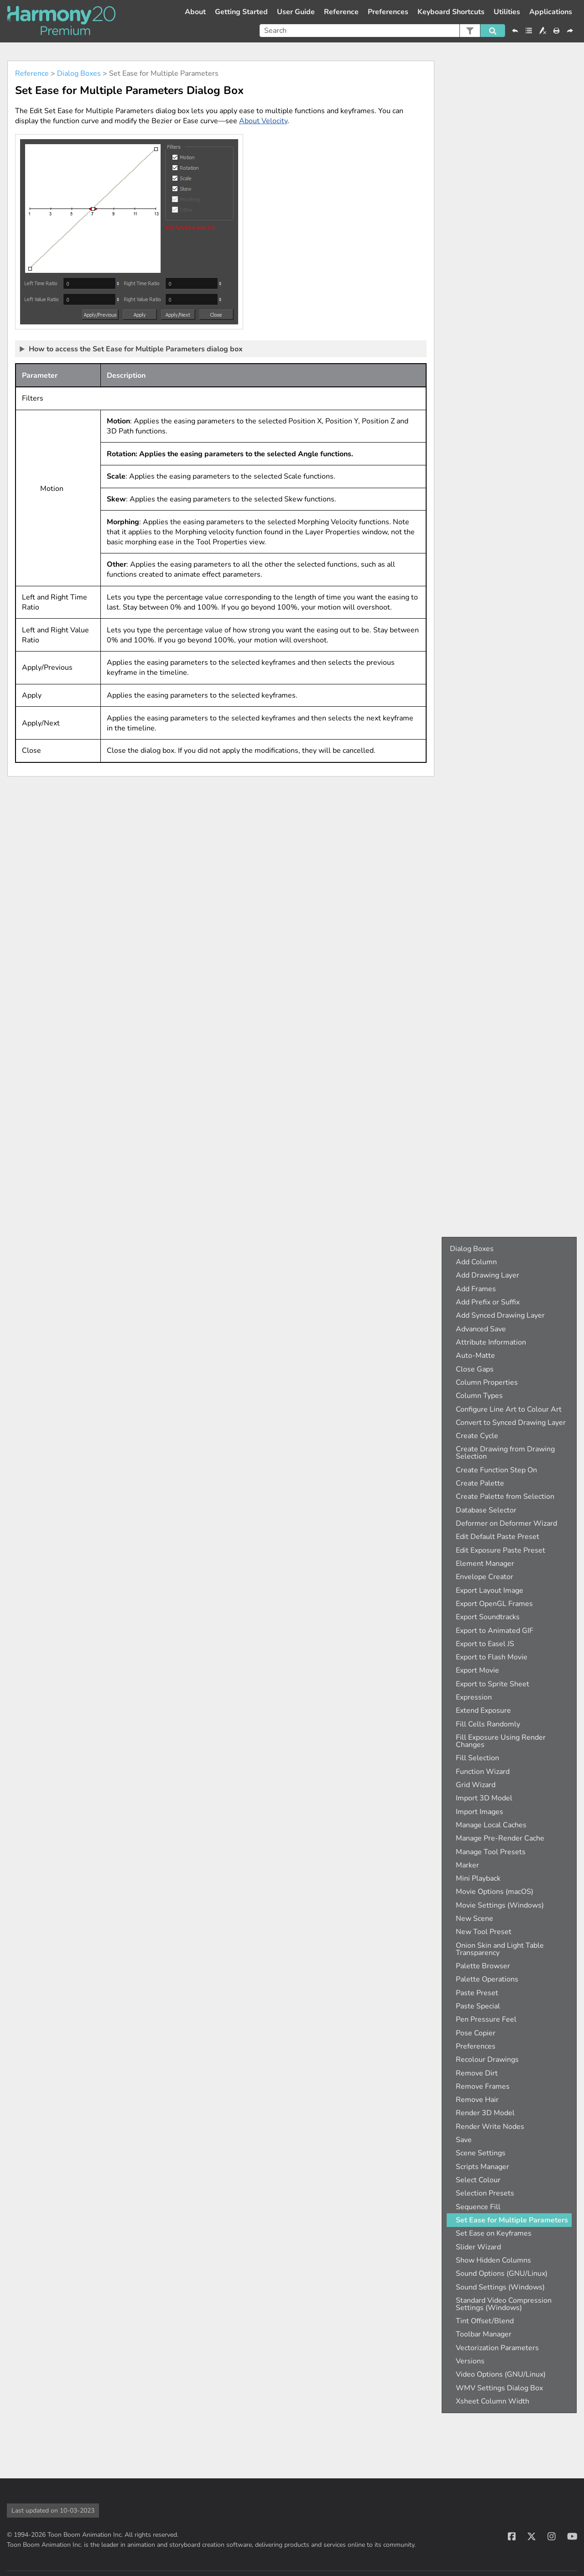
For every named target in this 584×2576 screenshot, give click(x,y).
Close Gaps (475, 1369)
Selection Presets (485, 2193)
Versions (470, 2361)
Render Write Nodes (490, 2127)
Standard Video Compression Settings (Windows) (504, 2304)
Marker (467, 1865)
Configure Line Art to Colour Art (509, 1409)
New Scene (474, 1919)
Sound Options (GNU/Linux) (502, 2273)
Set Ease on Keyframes (494, 2233)
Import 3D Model (484, 1798)
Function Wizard (483, 1772)
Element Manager (485, 1564)
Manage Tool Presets (491, 1852)
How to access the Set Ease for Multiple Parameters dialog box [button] (132, 348)
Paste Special (478, 2006)
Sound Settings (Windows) (500, 2287)
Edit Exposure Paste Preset (500, 1550)
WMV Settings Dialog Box (499, 2388)
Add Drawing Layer (487, 1275)
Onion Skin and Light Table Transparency (500, 1949)
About (195, 12)
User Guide (296, 12)
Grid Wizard (475, 1785)
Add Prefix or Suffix (488, 1302)
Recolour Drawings (487, 2060)
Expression (474, 1697)
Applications (550, 12)
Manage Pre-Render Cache (500, 1838)
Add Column (476, 1262)
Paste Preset (477, 1993)
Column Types (479, 1396)
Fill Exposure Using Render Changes (501, 1741)
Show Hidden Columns (493, 2260)
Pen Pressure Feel (486, 2019)
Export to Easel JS (485, 1644)
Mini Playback (478, 1878)
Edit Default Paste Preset (497, 1537)
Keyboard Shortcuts (451, 12)
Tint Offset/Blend (485, 2321)
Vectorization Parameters (497, 2348)
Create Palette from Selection (505, 1496)
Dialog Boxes (79, 73)
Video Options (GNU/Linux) (501, 2374)
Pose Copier (475, 2033)
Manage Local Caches (491, 1825)
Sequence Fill (478, 2207)
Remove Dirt (477, 2073)
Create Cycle (477, 1436)
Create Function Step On (496, 1470)
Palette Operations (487, 1979)
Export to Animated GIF (494, 1631)
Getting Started (241, 12)
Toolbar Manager (483, 2334)
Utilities (507, 12)
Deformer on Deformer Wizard (506, 1523)
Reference (341, 12)
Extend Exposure (483, 1710)
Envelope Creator (484, 1577)
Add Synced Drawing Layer (500, 1315)
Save (464, 2140)
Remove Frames (483, 2086)
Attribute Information (491, 1342)
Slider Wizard (478, 2247)
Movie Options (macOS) (494, 1892)
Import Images (479, 1812)
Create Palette (480, 1483)
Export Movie (477, 1670)
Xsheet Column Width (492, 2401)
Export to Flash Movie (491, 1657)
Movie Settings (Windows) (500, 1905)
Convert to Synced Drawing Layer (511, 1423)
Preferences (388, 12)
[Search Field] (382, 30)
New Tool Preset (483, 1932)
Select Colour (478, 2180)
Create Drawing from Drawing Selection (505, 1452)
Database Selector (486, 1510)
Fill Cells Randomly (488, 1724)
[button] (469, 30)
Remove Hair (477, 2100)
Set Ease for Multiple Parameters (512, 2220)
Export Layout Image (489, 1590)
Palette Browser (483, 1966)
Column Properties (487, 1382)
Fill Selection (477, 1758)
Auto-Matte (475, 1356)
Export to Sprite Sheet (492, 1684)
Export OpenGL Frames (494, 1604)
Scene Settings (481, 2153)
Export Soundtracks (488, 1617)
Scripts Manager (482, 2167)
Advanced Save (481, 1329)
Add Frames (476, 1289)
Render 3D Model (485, 2113)
